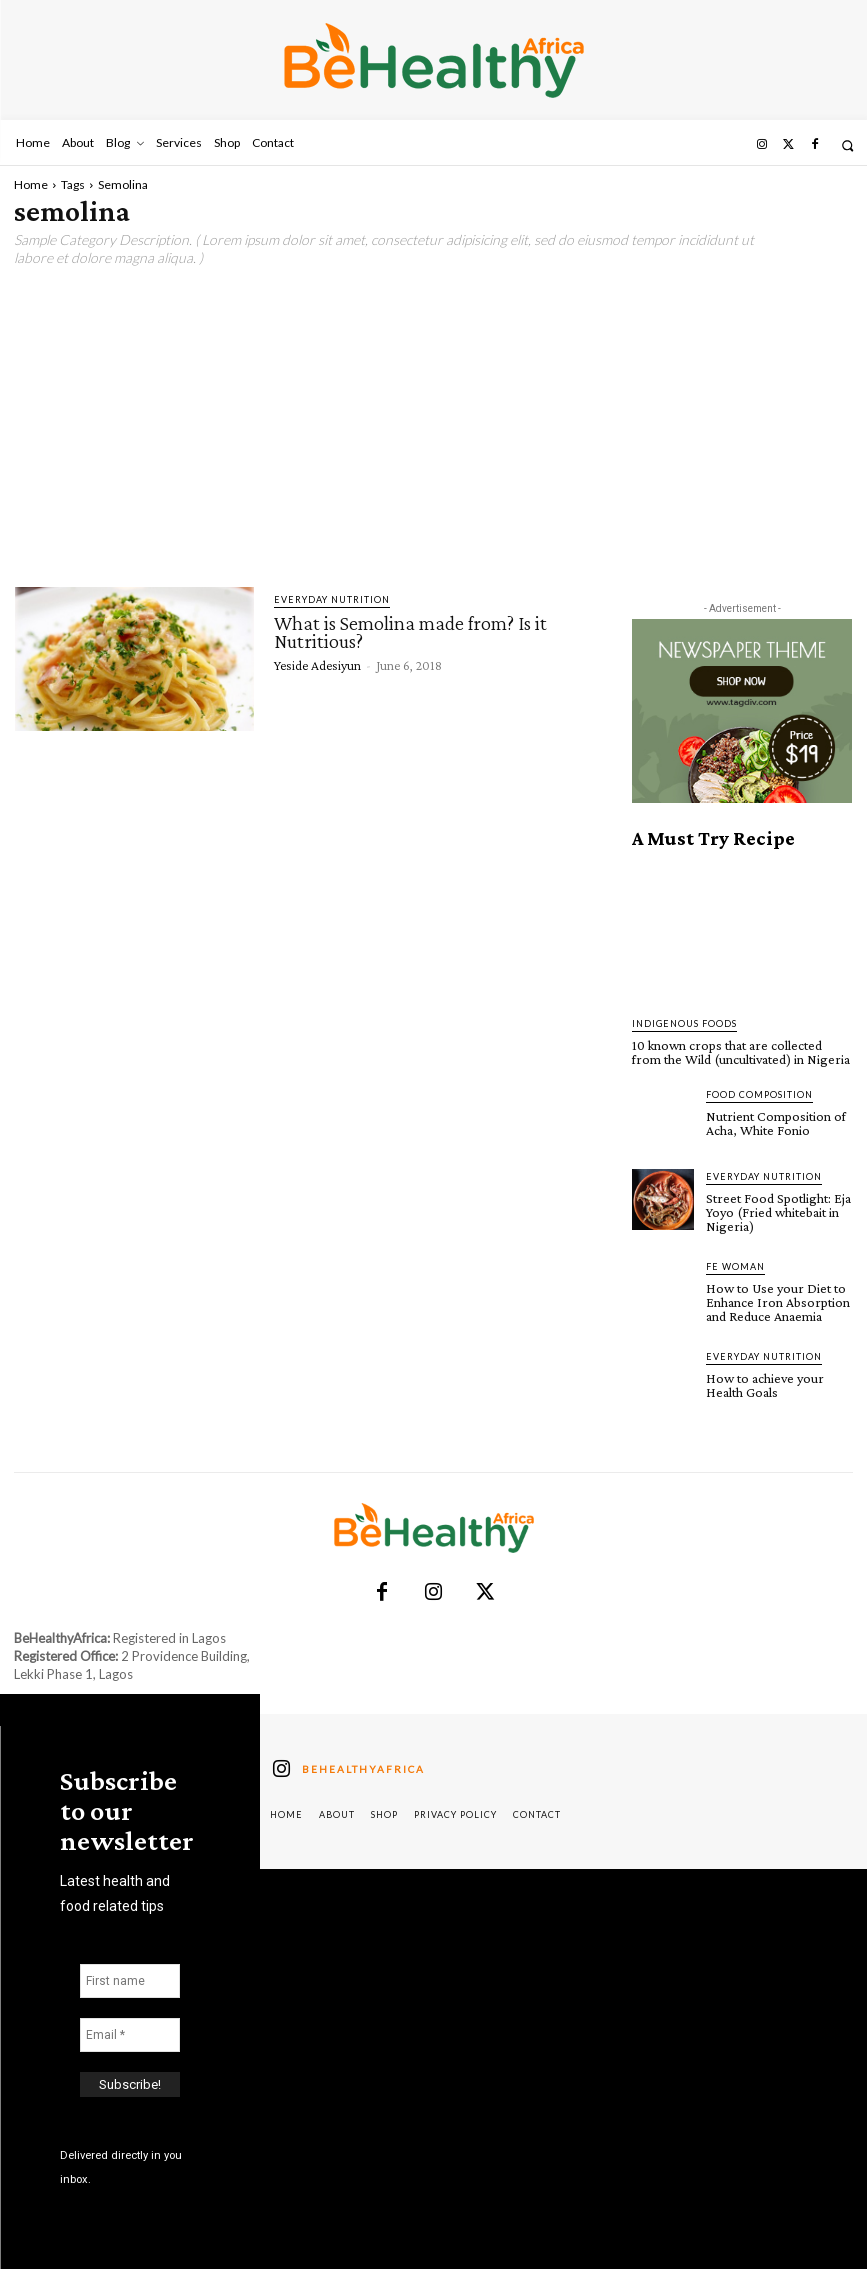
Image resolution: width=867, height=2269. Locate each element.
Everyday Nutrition (332, 599)
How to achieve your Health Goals (765, 1384)
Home (31, 184)
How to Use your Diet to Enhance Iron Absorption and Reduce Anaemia (778, 1301)
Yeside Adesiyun (317, 665)
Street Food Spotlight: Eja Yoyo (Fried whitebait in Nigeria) (778, 1211)
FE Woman (735, 1265)
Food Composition (759, 1094)
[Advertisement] (433, 427)
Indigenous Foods (684, 1023)
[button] (847, 145)
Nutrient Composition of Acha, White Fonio (776, 1123)
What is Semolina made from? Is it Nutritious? (410, 632)
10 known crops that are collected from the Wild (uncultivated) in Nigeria (741, 1052)
